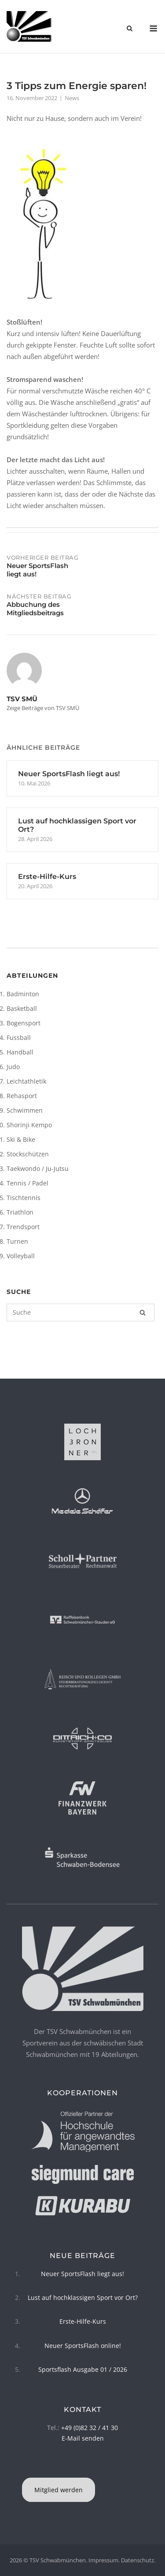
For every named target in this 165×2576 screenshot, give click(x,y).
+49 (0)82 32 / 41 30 (89, 2427)
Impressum (103, 2560)
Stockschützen (28, 1154)
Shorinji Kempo (29, 1125)
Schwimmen (25, 1110)
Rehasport (22, 1096)
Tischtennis (23, 1197)
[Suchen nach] (80, 1312)
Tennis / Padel (27, 1183)
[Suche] (142, 1312)
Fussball (19, 1037)
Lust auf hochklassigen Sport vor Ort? (83, 2297)
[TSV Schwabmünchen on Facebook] (81, 2466)
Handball (20, 1052)
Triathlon (20, 1212)
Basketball (22, 1008)
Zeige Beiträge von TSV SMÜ (43, 708)
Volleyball (21, 1256)
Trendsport (23, 1227)
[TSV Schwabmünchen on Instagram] (84, 2466)
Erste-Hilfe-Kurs (82, 2321)
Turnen (17, 1241)
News (72, 98)
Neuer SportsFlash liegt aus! (82, 2273)
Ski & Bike (21, 1139)
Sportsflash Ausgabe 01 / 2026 (82, 2369)
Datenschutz (137, 2560)
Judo (13, 1066)
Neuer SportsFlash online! (82, 2345)
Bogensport (23, 1023)
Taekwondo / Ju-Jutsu (38, 1168)
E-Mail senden (83, 2438)
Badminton (23, 994)
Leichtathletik (26, 1081)
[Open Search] (129, 29)
